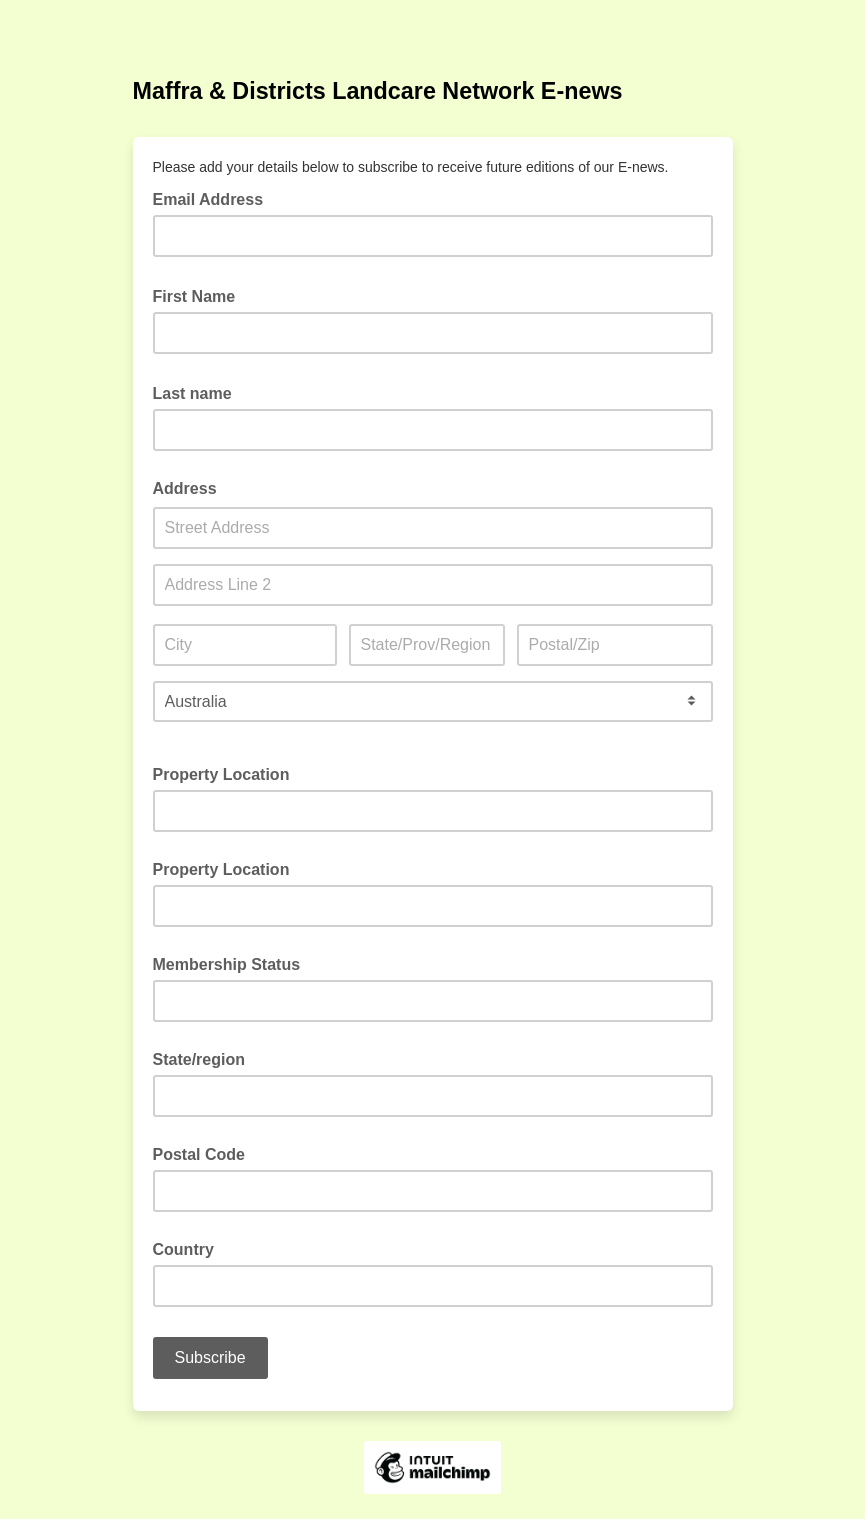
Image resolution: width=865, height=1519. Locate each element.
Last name (198, 392)
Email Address (214, 198)
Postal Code (199, 1154)
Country (183, 1249)
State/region (199, 1059)
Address (185, 488)
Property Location (221, 774)
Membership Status (227, 964)
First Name (200, 295)
